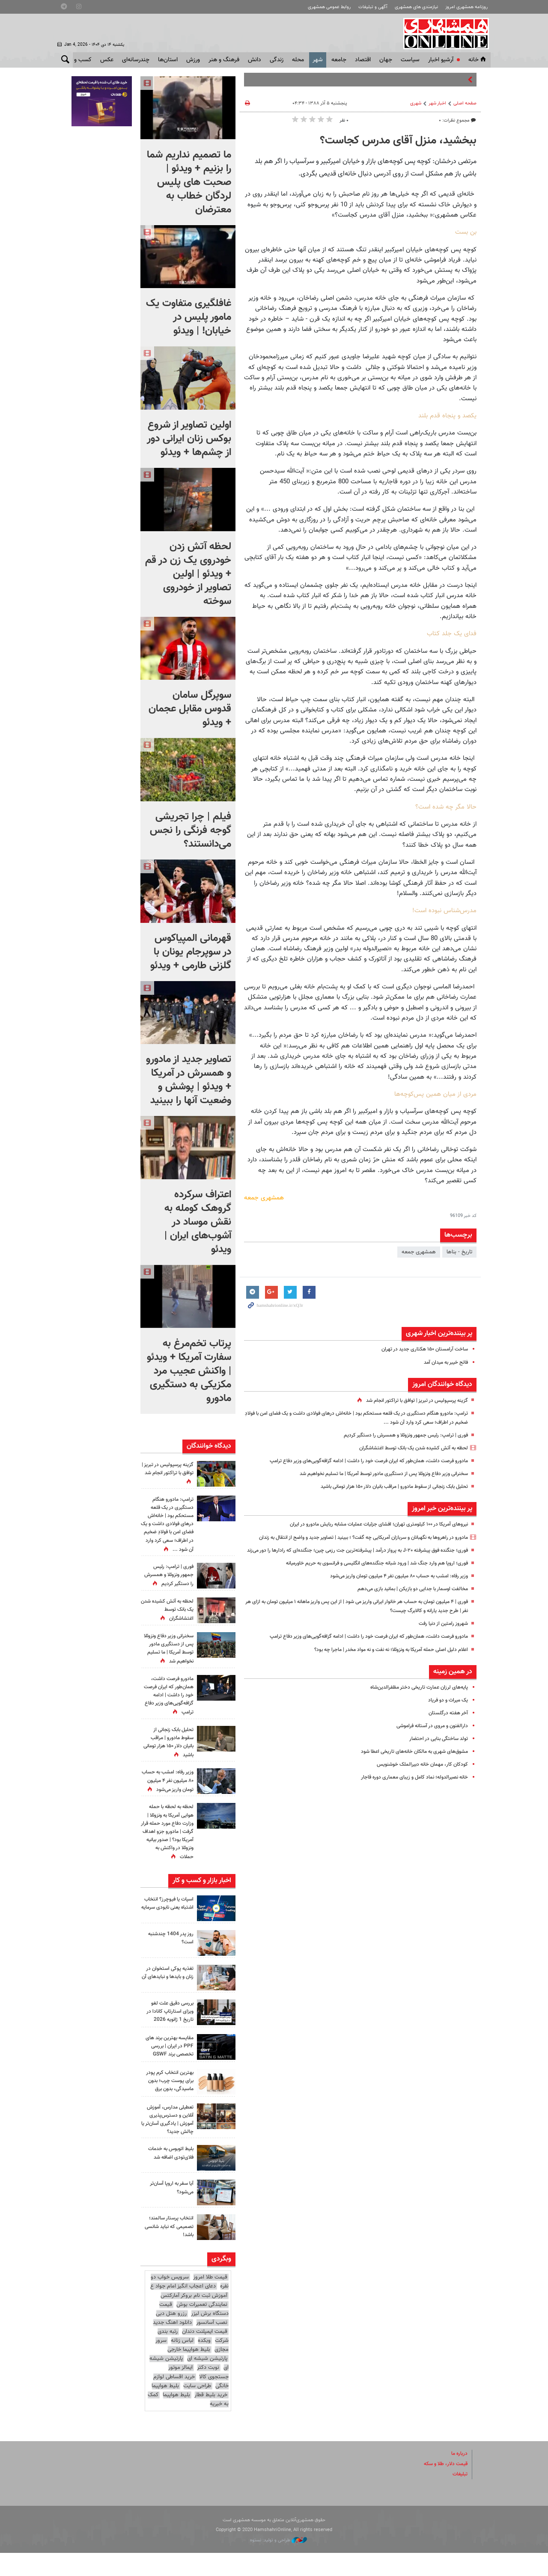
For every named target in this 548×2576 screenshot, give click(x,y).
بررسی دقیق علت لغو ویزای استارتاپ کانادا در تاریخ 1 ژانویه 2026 (168, 2027)
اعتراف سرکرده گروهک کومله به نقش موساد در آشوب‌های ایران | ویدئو (197, 1222)
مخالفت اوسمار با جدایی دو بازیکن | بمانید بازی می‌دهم (406, 1607)
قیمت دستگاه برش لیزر (194, 2332)
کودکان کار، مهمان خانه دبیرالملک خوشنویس (418, 1783)
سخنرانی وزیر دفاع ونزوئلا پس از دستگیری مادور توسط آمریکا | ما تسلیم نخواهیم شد (374, 1473)
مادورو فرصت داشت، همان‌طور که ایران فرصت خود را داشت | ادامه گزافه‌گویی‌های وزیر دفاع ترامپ (359, 1461)
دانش (254, 60)
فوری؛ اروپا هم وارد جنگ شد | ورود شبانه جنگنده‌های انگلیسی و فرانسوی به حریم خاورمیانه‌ (366, 1581)
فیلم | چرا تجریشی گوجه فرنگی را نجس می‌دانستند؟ (190, 830)
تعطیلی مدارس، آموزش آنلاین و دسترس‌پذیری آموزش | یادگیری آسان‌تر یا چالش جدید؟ (167, 2143)
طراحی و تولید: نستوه (278, 2563)
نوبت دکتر (208, 2391)
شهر (318, 60)
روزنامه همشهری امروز (466, 7)
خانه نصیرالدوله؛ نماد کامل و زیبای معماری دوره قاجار (409, 1795)
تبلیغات (459, 2497)
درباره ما (459, 2476)
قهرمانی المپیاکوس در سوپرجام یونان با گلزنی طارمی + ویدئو (190, 952)
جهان (385, 60)
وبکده (204, 2363)
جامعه (338, 60)
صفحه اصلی (465, 103)
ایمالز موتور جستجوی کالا (198, 2395)
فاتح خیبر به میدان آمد (442, 1362)
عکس (106, 60)
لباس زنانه (182, 2363)
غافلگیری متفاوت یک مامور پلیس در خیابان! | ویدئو (188, 317)
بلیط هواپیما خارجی (188, 2373)
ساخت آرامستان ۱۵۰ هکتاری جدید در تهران (421, 1349)
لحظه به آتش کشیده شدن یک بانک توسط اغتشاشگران (406, 1448)
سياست (410, 60)
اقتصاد (363, 60)
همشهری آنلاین (443, 33)
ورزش (193, 60)
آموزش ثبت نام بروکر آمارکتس (194, 2318)
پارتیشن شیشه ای (207, 2382)
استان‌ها (168, 60)
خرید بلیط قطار (210, 2418)
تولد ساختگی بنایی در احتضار (436, 1756)
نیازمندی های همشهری (416, 7)
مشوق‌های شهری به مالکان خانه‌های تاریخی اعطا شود (409, 1769)
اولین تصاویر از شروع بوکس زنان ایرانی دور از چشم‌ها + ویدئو (189, 439)
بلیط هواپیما (165, 2409)
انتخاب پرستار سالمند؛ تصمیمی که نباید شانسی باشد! (170, 2249)
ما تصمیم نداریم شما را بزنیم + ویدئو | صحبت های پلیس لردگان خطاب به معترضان (189, 182)
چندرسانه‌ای (135, 60)
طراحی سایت (197, 2409)
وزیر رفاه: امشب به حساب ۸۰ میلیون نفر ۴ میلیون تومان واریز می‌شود (390, 1594)
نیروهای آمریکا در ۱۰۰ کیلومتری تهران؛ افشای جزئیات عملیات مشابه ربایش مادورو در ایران (369, 1524)
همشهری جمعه (419, 1252)
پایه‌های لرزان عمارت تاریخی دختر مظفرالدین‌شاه (415, 1705)
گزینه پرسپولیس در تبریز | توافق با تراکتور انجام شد (412, 1400)
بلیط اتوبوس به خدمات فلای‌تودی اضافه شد (168, 2176)
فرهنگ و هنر (223, 60)
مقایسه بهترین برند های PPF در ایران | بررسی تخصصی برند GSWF (171, 2066)
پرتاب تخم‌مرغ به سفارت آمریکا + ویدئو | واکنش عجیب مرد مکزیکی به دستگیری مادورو (189, 1371)
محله (298, 60)
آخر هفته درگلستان (447, 1731)
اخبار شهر (437, 103)
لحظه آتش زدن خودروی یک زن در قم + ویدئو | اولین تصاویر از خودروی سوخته (188, 574)
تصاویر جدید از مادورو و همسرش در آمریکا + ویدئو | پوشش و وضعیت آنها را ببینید (188, 1080)
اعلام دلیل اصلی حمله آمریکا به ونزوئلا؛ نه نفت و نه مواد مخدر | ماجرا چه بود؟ (380, 1667)
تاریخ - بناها (459, 1252)
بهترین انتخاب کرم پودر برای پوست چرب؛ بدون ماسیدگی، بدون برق (168, 2103)
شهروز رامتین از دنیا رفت (440, 1642)
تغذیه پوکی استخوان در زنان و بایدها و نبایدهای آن (167, 1992)
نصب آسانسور (211, 2345)
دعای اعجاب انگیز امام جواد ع (183, 2309)
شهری (415, 103)
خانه (477, 60)
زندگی (276, 60)
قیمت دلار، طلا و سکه (443, 2487)
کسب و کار (79, 60)
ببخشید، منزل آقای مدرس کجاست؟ (398, 140)
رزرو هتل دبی (171, 2336)
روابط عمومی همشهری (329, 7)
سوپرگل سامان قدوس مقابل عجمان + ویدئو (190, 709)
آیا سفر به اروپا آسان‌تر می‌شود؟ (170, 2211)
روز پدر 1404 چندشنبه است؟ (169, 1953)
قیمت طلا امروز (210, 2300)
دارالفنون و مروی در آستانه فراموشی (428, 1744)
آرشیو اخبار (440, 60)
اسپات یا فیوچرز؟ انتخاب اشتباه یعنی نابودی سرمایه (173, 1923)
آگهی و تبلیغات (372, 7)
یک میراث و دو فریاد (445, 1718)
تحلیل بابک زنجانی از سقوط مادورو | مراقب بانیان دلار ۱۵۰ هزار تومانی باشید (384, 1486)
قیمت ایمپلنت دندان (204, 2354)
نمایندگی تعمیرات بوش (201, 2327)
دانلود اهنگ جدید (172, 2345)
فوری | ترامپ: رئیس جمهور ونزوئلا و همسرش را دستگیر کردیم (399, 1435)
